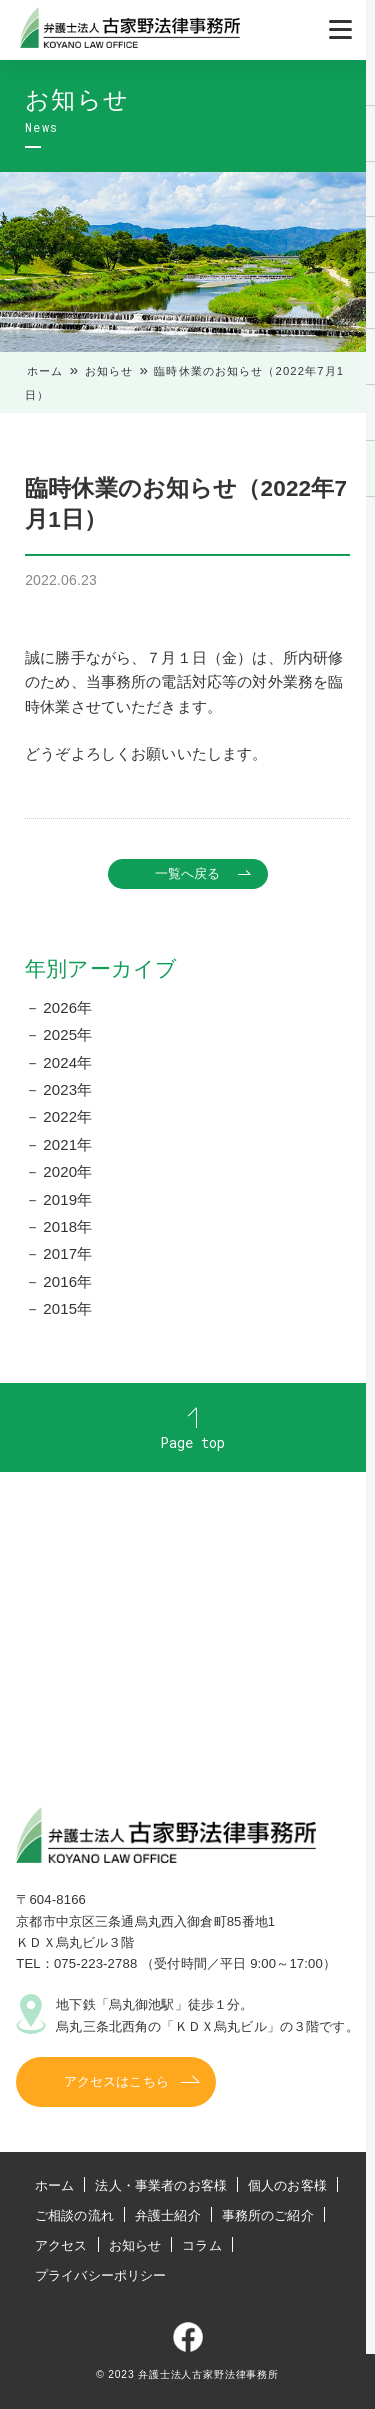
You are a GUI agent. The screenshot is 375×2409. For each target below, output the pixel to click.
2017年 (67, 1253)
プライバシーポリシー (101, 2275)
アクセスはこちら (116, 2081)
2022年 (67, 1116)
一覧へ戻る (188, 873)
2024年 (67, 1062)
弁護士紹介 (168, 2215)
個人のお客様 (287, 2185)
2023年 (67, 1089)
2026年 (67, 1007)
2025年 (67, 1034)
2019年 (67, 1199)
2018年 (67, 1226)
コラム (201, 2245)
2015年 (67, 1308)
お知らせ (109, 371)
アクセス (61, 2245)
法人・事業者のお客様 (161, 2185)
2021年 (67, 1144)
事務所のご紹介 (268, 2215)
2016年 (67, 1281)
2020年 (67, 1171)
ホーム (45, 371)
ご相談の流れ (74, 2215)
